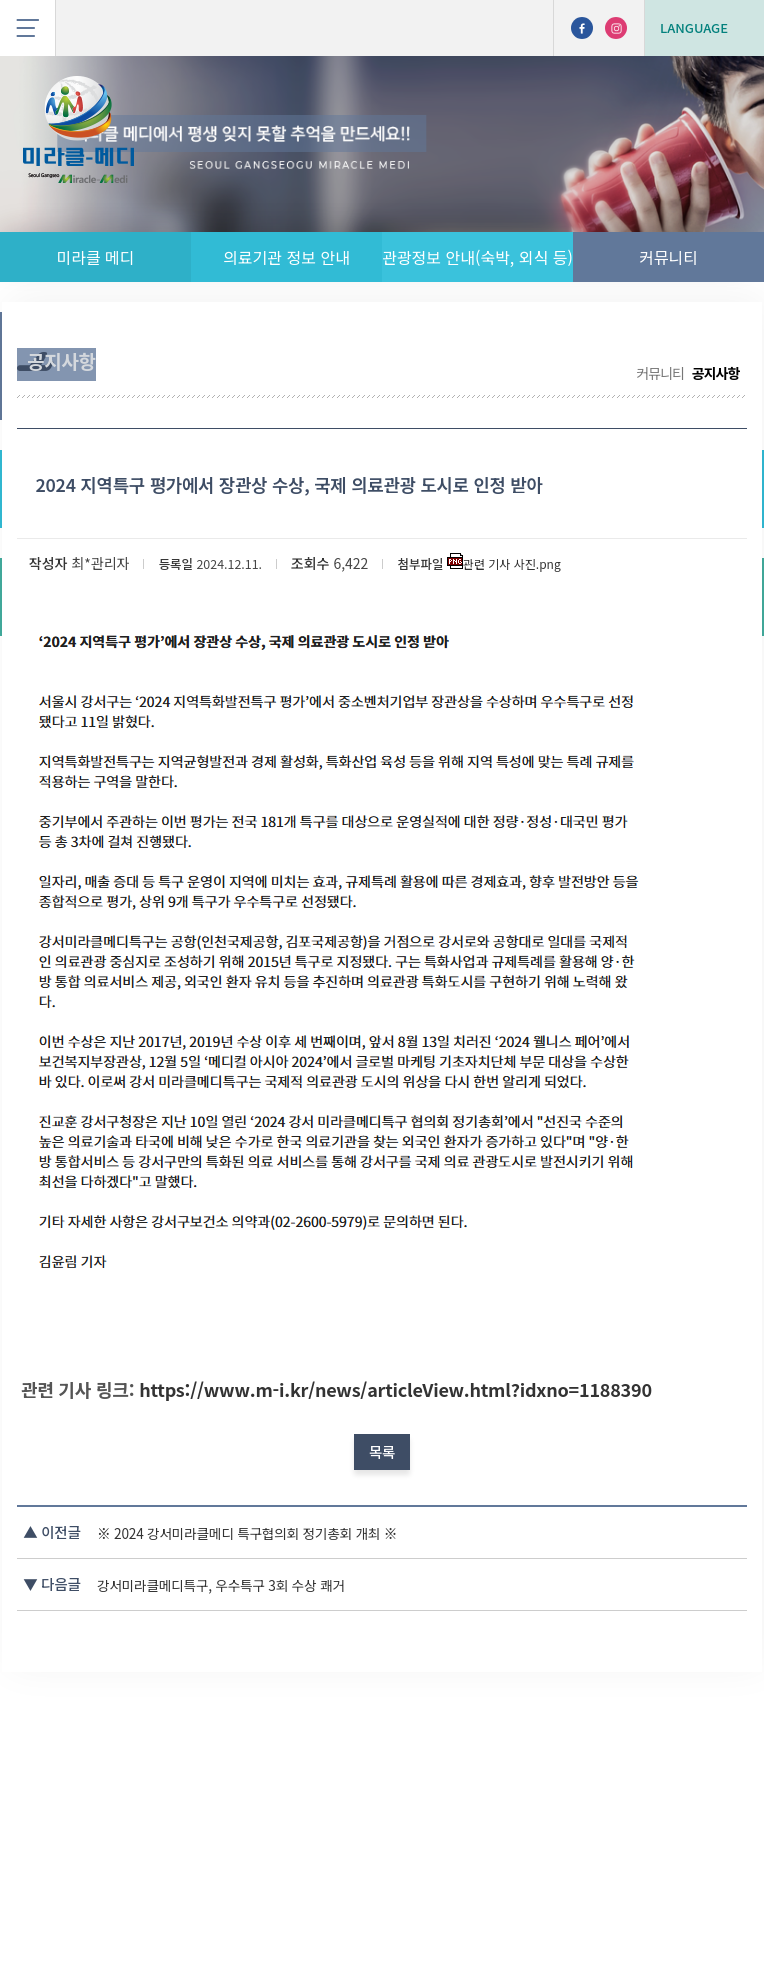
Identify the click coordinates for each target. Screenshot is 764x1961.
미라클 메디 (95, 257)
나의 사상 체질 (671, 342)
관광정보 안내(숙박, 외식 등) (477, 257)
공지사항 (437, 342)
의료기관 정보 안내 (286, 257)
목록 (381, 1666)
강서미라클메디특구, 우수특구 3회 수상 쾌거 (306, 1814)
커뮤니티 (668, 257)
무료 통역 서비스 (543, 342)
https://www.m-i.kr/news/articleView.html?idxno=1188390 (405, 1563)
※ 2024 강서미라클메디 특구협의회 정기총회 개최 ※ (334, 1763)
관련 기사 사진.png (560, 699)
